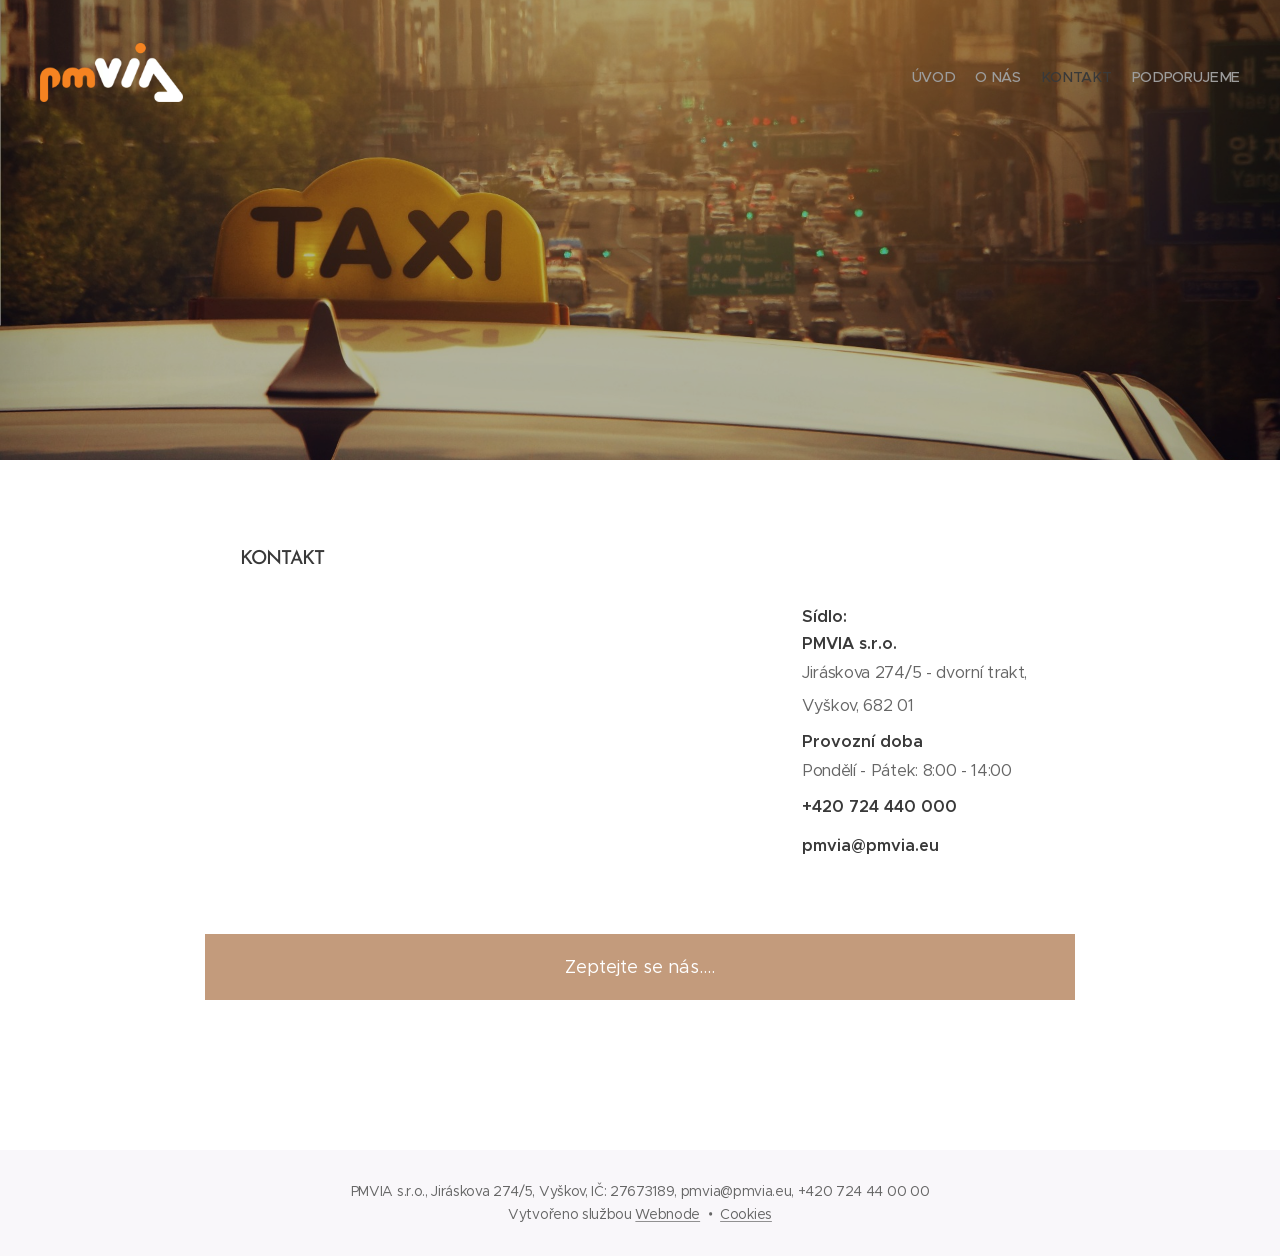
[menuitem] (1182, 80)
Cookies (746, 1214)
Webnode (667, 1214)
